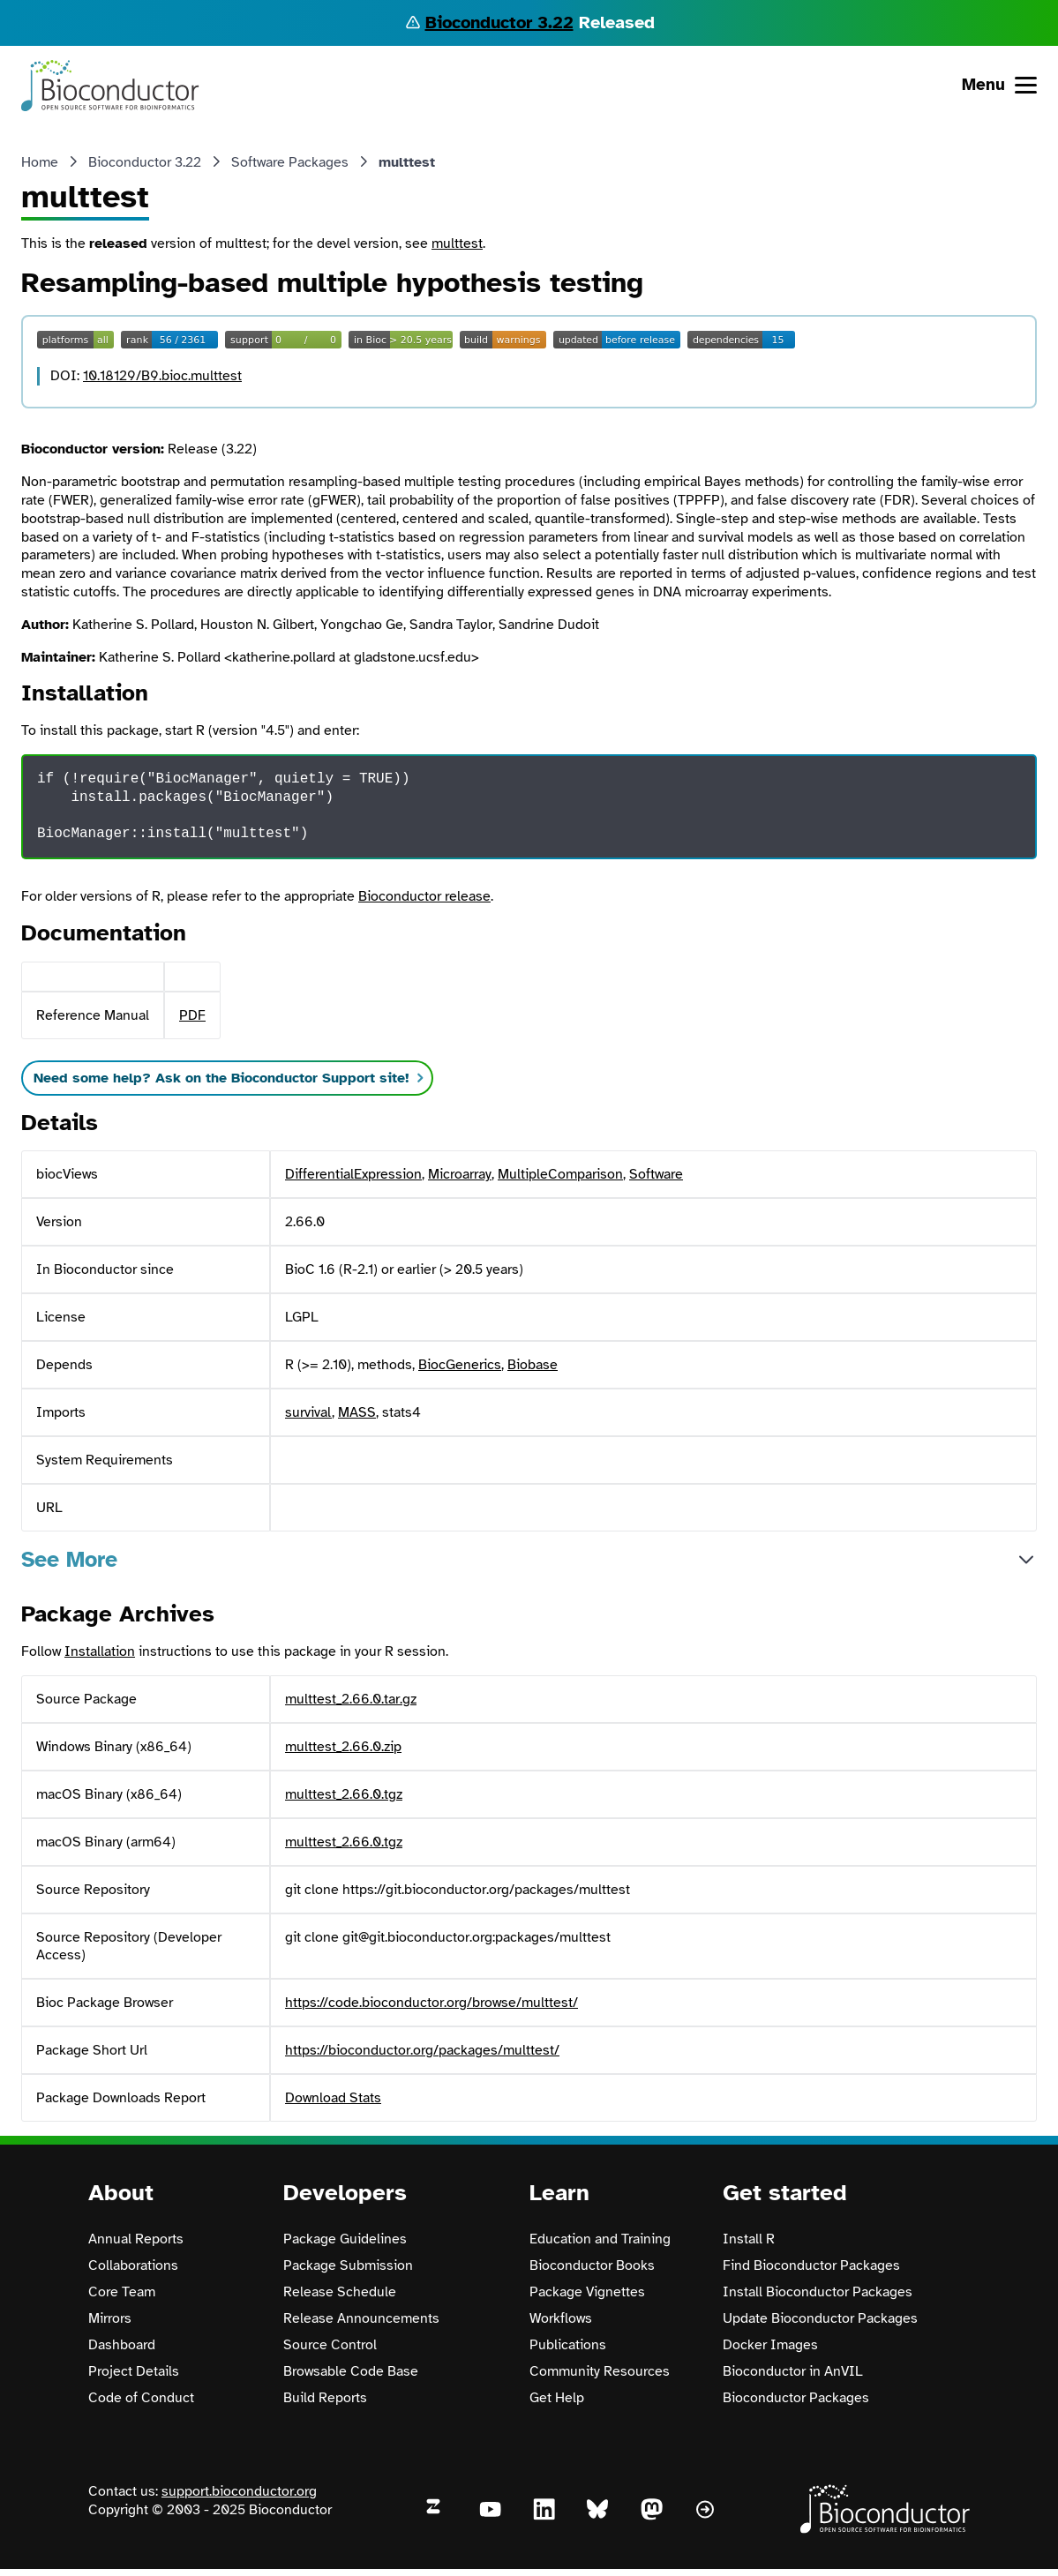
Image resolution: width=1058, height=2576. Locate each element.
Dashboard (121, 2345)
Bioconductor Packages (796, 2398)
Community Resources (599, 2371)
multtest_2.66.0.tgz (343, 1794)
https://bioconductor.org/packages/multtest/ (422, 2050)
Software (656, 1174)
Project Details (133, 2371)
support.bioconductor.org (239, 2491)
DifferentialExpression (353, 1174)
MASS (357, 1412)
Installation (99, 1651)
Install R (749, 2239)
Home (39, 162)
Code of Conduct (141, 2398)
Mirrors (109, 2318)
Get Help (556, 2398)
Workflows (560, 2318)
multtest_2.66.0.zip (343, 1747)
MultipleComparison (560, 1174)
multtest (457, 243)
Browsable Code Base (350, 2371)
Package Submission (348, 2265)
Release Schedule (339, 2292)
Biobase (532, 1365)
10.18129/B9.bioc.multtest (162, 376)
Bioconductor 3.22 (499, 22)
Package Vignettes (587, 2292)
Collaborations (133, 2265)
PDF (192, 1015)
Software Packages (290, 162)
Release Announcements (361, 2318)
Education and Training (600, 2239)
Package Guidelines (345, 2239)
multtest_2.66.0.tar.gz (350, 1699)
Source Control (330, 2345)
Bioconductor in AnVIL (793, 2371)
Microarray (459, 1174)
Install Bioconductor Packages (817, 2292)
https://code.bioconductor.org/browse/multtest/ (431, 2002)
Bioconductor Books (592, 2265)
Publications (567, 2345)
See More (69, 1559)
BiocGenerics (459, 1365)
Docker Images (770, 2345)
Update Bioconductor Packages (820, 2318)
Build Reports (325, 2398)
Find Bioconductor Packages (811, 2265)
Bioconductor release (424, 896)
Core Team (121, 2292)
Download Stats (333, 2098)
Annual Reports (136, 2239)
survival (308, 1412)
